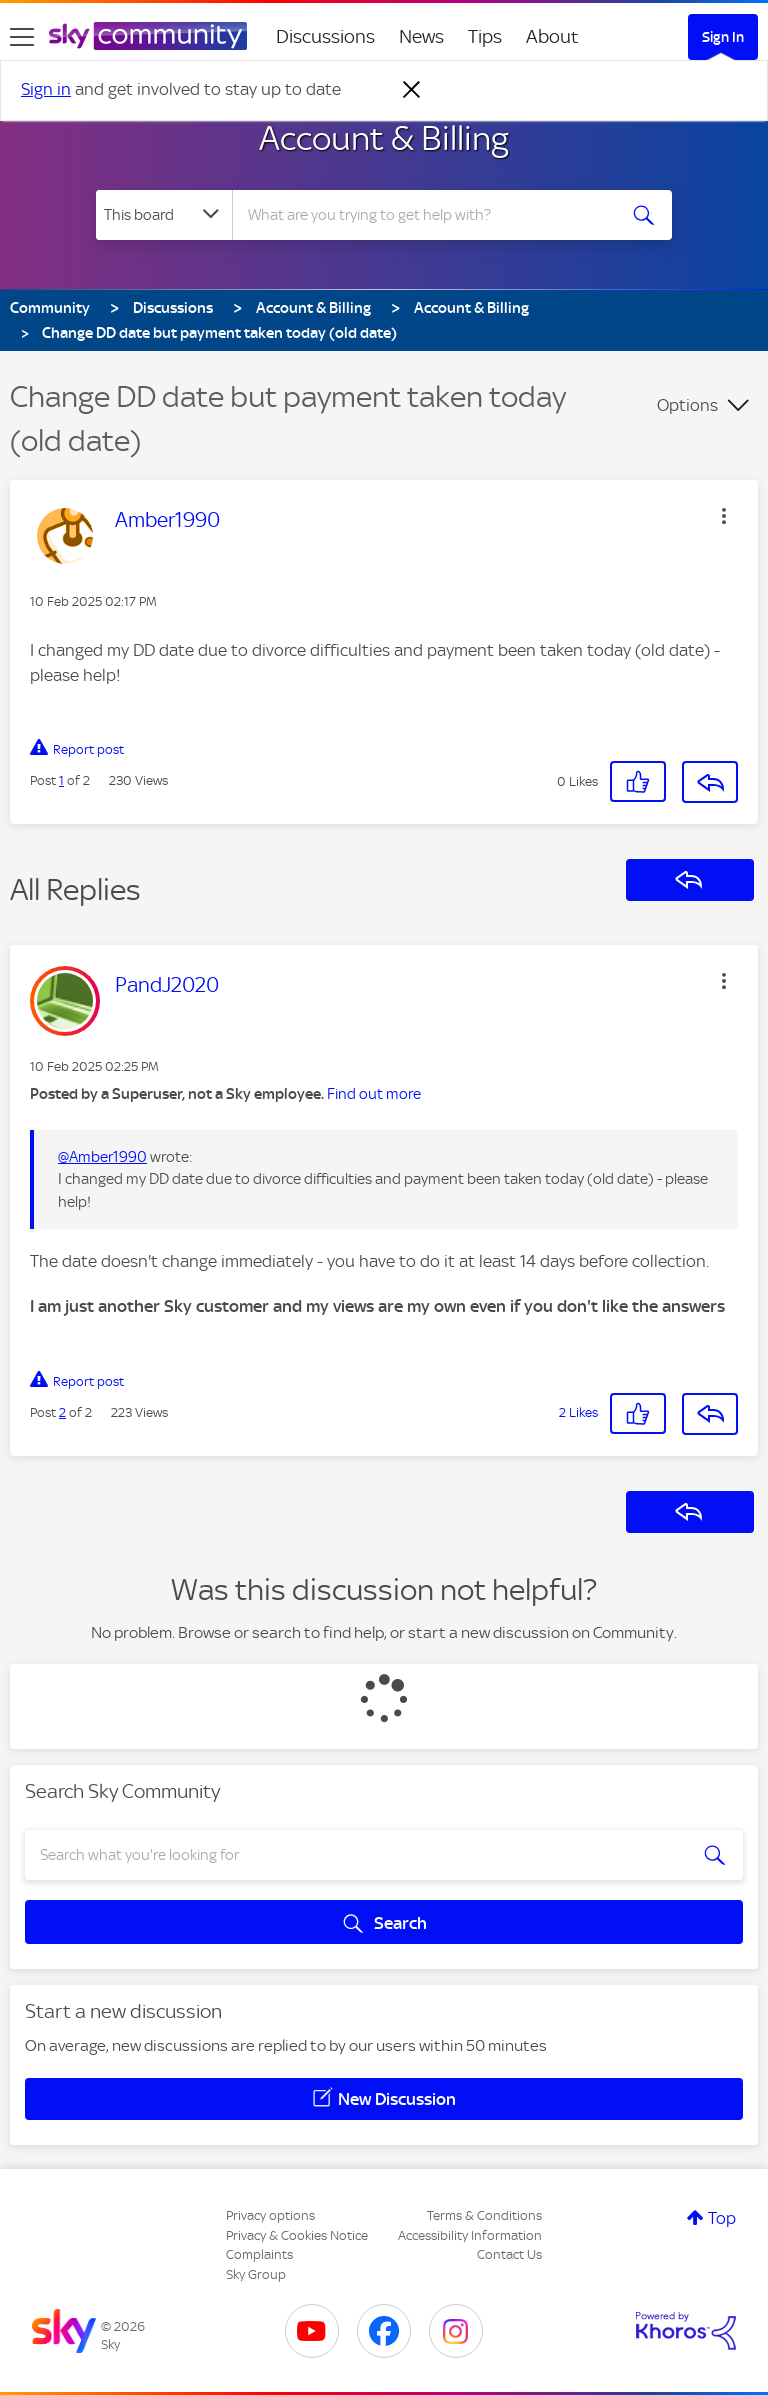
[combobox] (430, 215)
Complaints (259, 2254)
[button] (724, 516)
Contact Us (509, 2254)
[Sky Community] (148, 36)
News (421, 36)
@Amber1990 (102, 1157)
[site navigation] (22, 37)
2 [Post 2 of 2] (62, 1412)
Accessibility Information (470, 2235)
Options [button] (687, 405)
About (552, 36)
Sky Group (256, 2274)
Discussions (325, 36)
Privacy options (270, 2215)
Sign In (723, 37)
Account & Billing (384, 138)
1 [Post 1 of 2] (61, 780)
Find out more (374, 1094)
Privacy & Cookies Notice (297, 2235)
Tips (485, 36)
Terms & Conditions (484, 2215)
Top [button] (722, 2218)
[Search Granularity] (164, 215)
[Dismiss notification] (412, 90)
